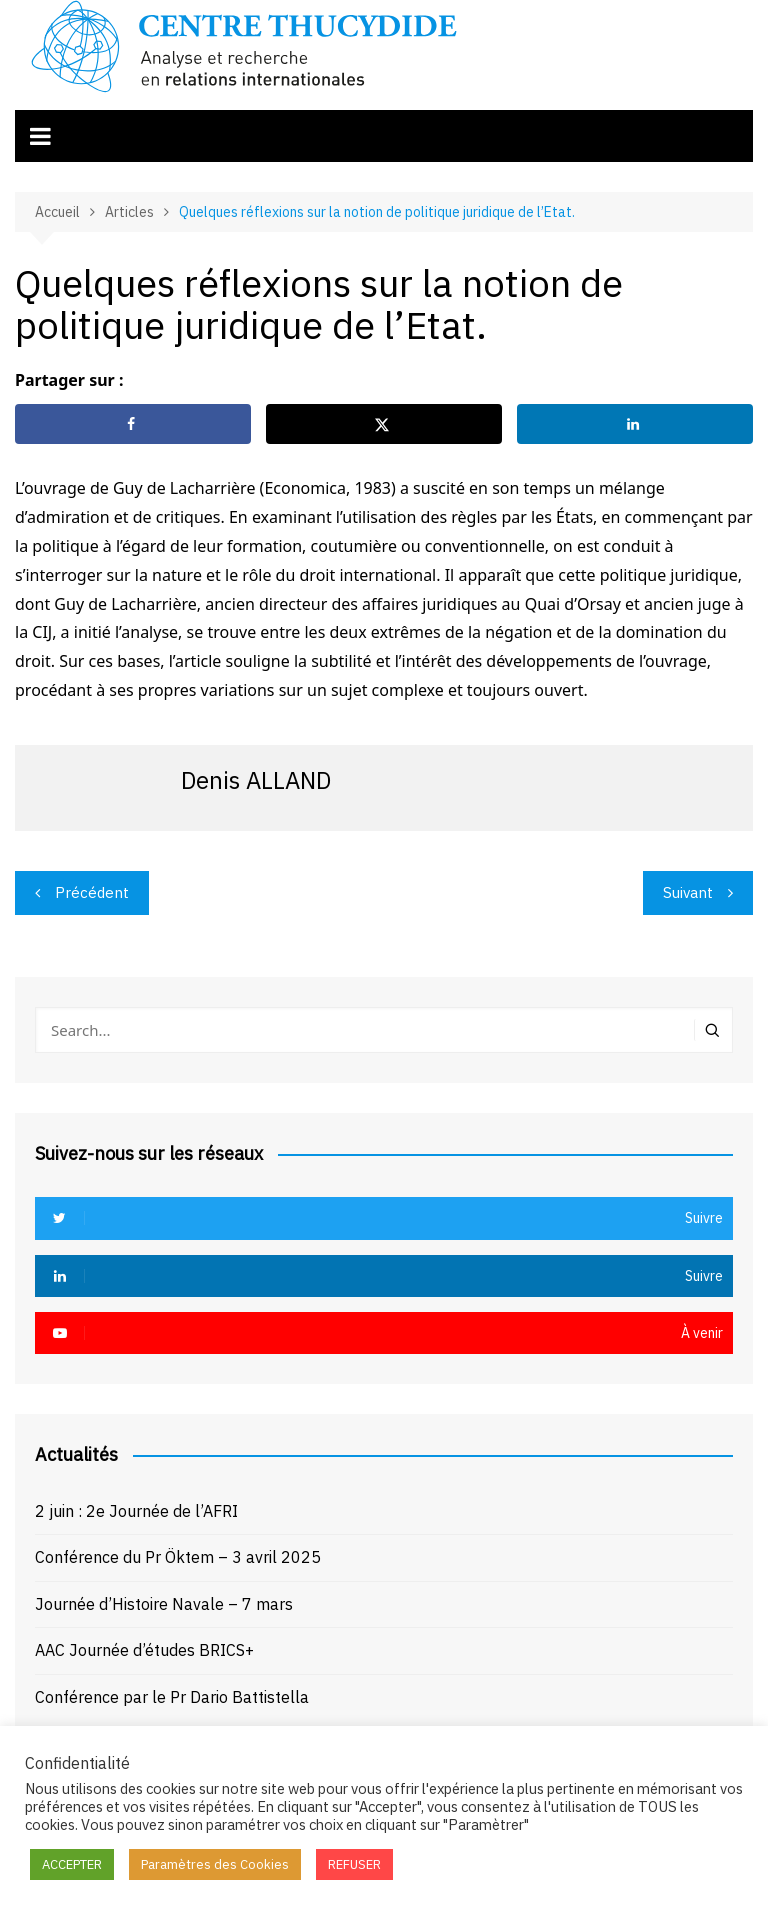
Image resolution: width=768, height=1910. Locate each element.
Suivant (688, 892)
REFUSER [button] (354, 1864)
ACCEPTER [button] (72, 1864)
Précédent (92, 892)
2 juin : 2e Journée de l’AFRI (136, 1511)
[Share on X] (384, 424)
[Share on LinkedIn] (635, 424)
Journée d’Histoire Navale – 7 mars (164, 1604)
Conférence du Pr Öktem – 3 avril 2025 (178, 1557)
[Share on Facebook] (133, 424)
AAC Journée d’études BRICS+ (144, 1650)
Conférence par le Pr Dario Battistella (172, 1697)
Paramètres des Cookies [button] (215, 1864)
